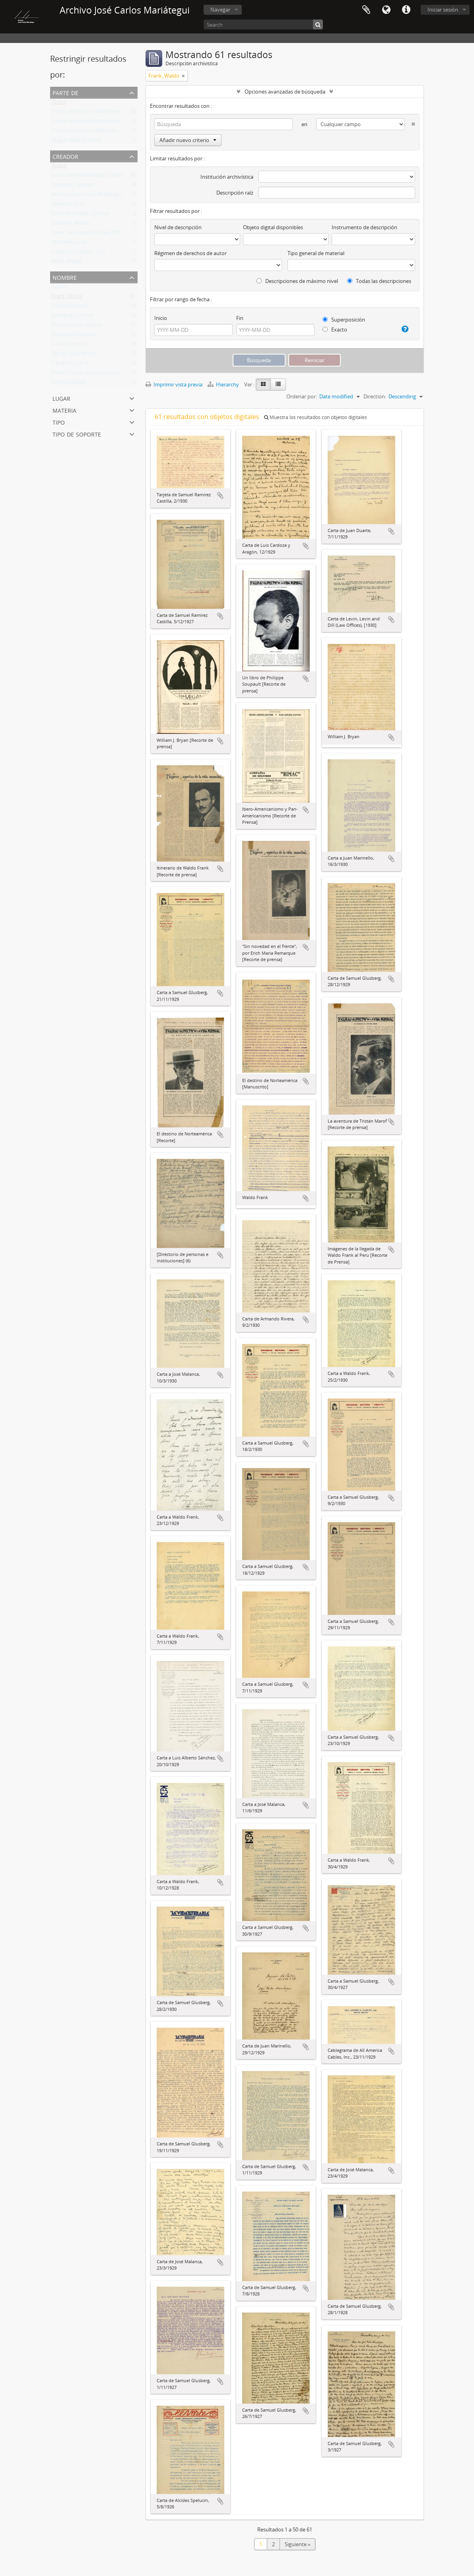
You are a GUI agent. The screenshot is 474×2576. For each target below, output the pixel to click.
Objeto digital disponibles (273, 227)
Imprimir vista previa (174, 384)
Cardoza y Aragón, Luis (78, 253)
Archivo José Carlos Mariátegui (87, 195)
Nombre (64, 276)
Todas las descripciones (379, 281)
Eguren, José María (73, 355)
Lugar (61, 397)
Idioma (386, 10)
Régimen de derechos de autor (190, 253)
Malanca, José (68, 205)
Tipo (58, 421)
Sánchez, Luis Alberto (77, 326)
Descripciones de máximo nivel (297, 281)
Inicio (160, 318)
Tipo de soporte (76, 433)
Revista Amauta (70, 307)
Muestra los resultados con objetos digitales (315, 417)
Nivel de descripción (178, 227)
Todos (59, 103)
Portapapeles (366, 10)
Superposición (343, 319)
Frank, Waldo (67, 297)
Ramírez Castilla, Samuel (80, 214)
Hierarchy (224, 384)
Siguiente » (297, 2544)
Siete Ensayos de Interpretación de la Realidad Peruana (116, 374)
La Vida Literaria (70, 345)
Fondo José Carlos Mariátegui (86, 113)
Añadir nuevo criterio (187, 140)
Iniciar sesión (442, 9)
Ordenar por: (301, 396)
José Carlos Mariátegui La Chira (88, 176)
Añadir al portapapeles (220, 495)
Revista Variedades (74, 335)
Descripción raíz (234, 192)
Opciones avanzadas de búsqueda (285, 91)
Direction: (374, 396)
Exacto (334, 329)
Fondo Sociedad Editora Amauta (90, 122)
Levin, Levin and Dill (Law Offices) (91, 234)
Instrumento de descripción (364, 227)
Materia (64, 409)
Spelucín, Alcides (71, 224)
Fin (239, 318)
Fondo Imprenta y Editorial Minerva (94, 132)
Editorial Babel (68, 383)
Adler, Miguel (67, 262)
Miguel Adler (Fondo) (76, 141)
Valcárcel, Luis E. (70, 364)
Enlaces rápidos (406, 10)
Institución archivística (226, 176)
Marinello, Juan (69, 243)
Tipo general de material (316, 253)
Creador (65, 155)
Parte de (65, 92)
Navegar (220, 9)
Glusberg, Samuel (72, 186)
